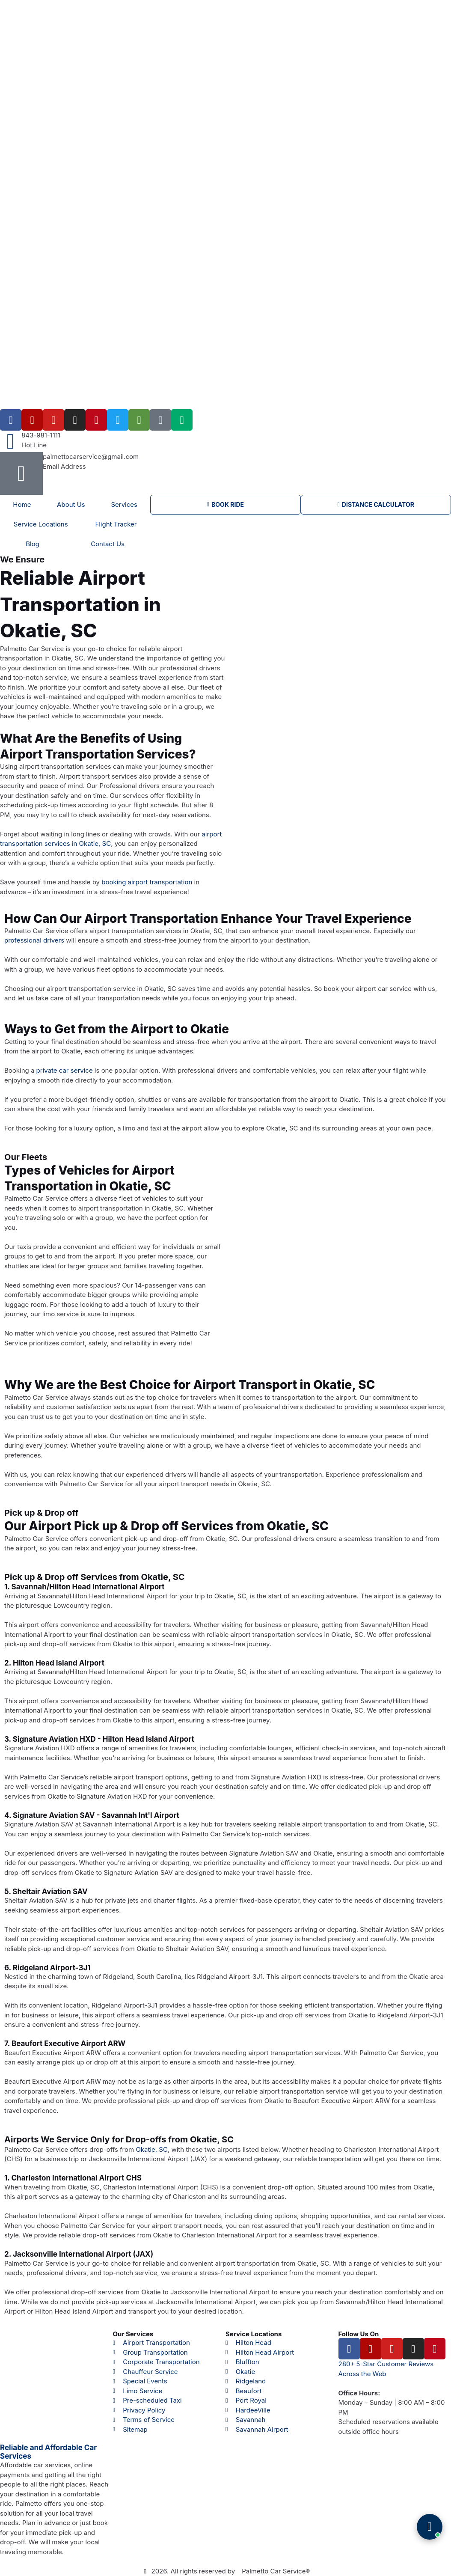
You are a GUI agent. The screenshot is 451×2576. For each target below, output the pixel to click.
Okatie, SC (152, 2149)
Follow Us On (358, 2334)
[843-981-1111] (10, 441)
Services (124, 504)
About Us (71, 504)
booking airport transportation (146, 882)
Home (22, 504)
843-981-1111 (40, 435)
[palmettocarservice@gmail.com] (21, 473)
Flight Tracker (115, 524)
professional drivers (34, 940)
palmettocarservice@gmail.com (91, 456)
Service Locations (41, 524)
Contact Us (108, 544)
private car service (64, 1070)
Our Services (133, 2334)
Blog (32, 544)
